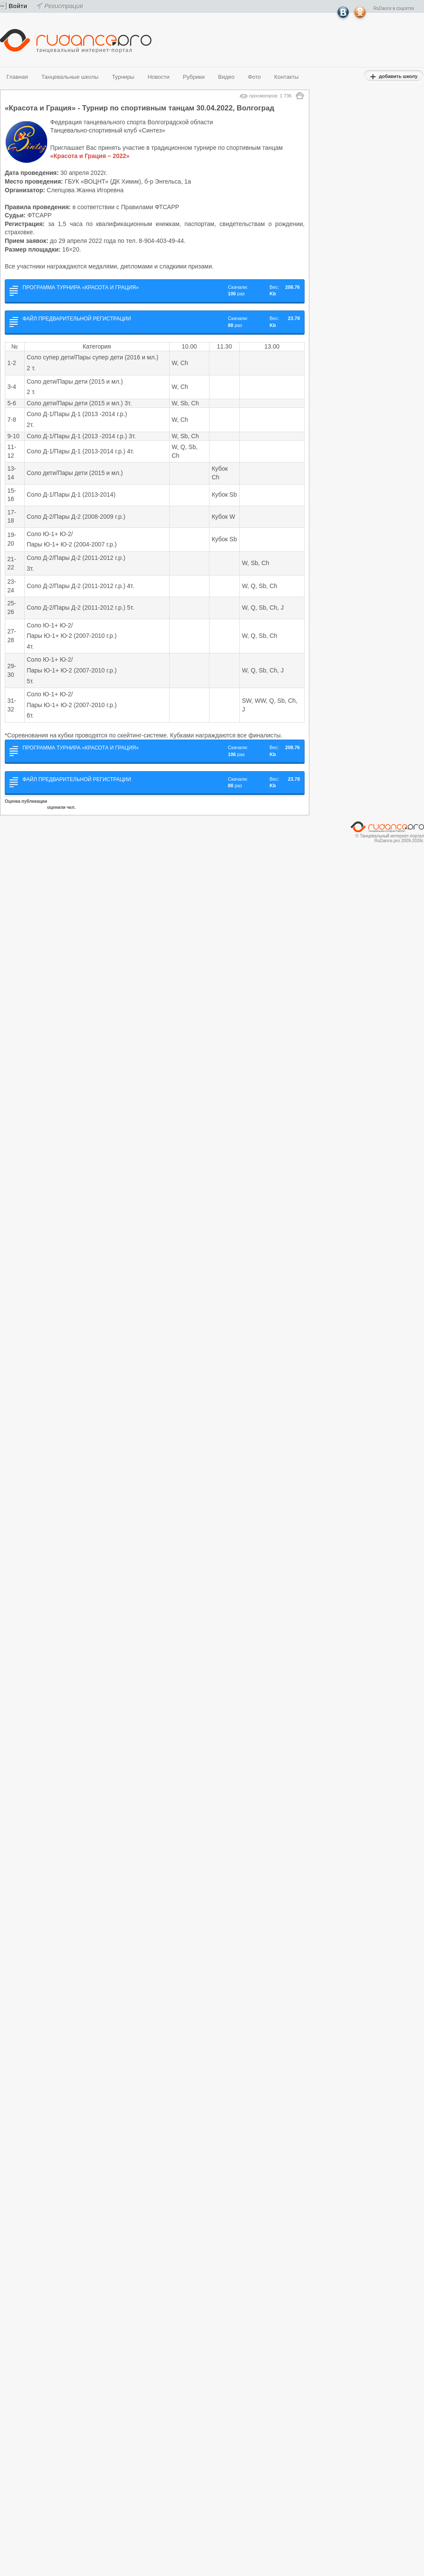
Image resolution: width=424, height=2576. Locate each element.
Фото (254, 77)
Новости (158, 77)
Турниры (123, 77)
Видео (226, 77)
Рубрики (194, 77)
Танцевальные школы (69, 77)
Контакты (286, 77)
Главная (17, 77)
